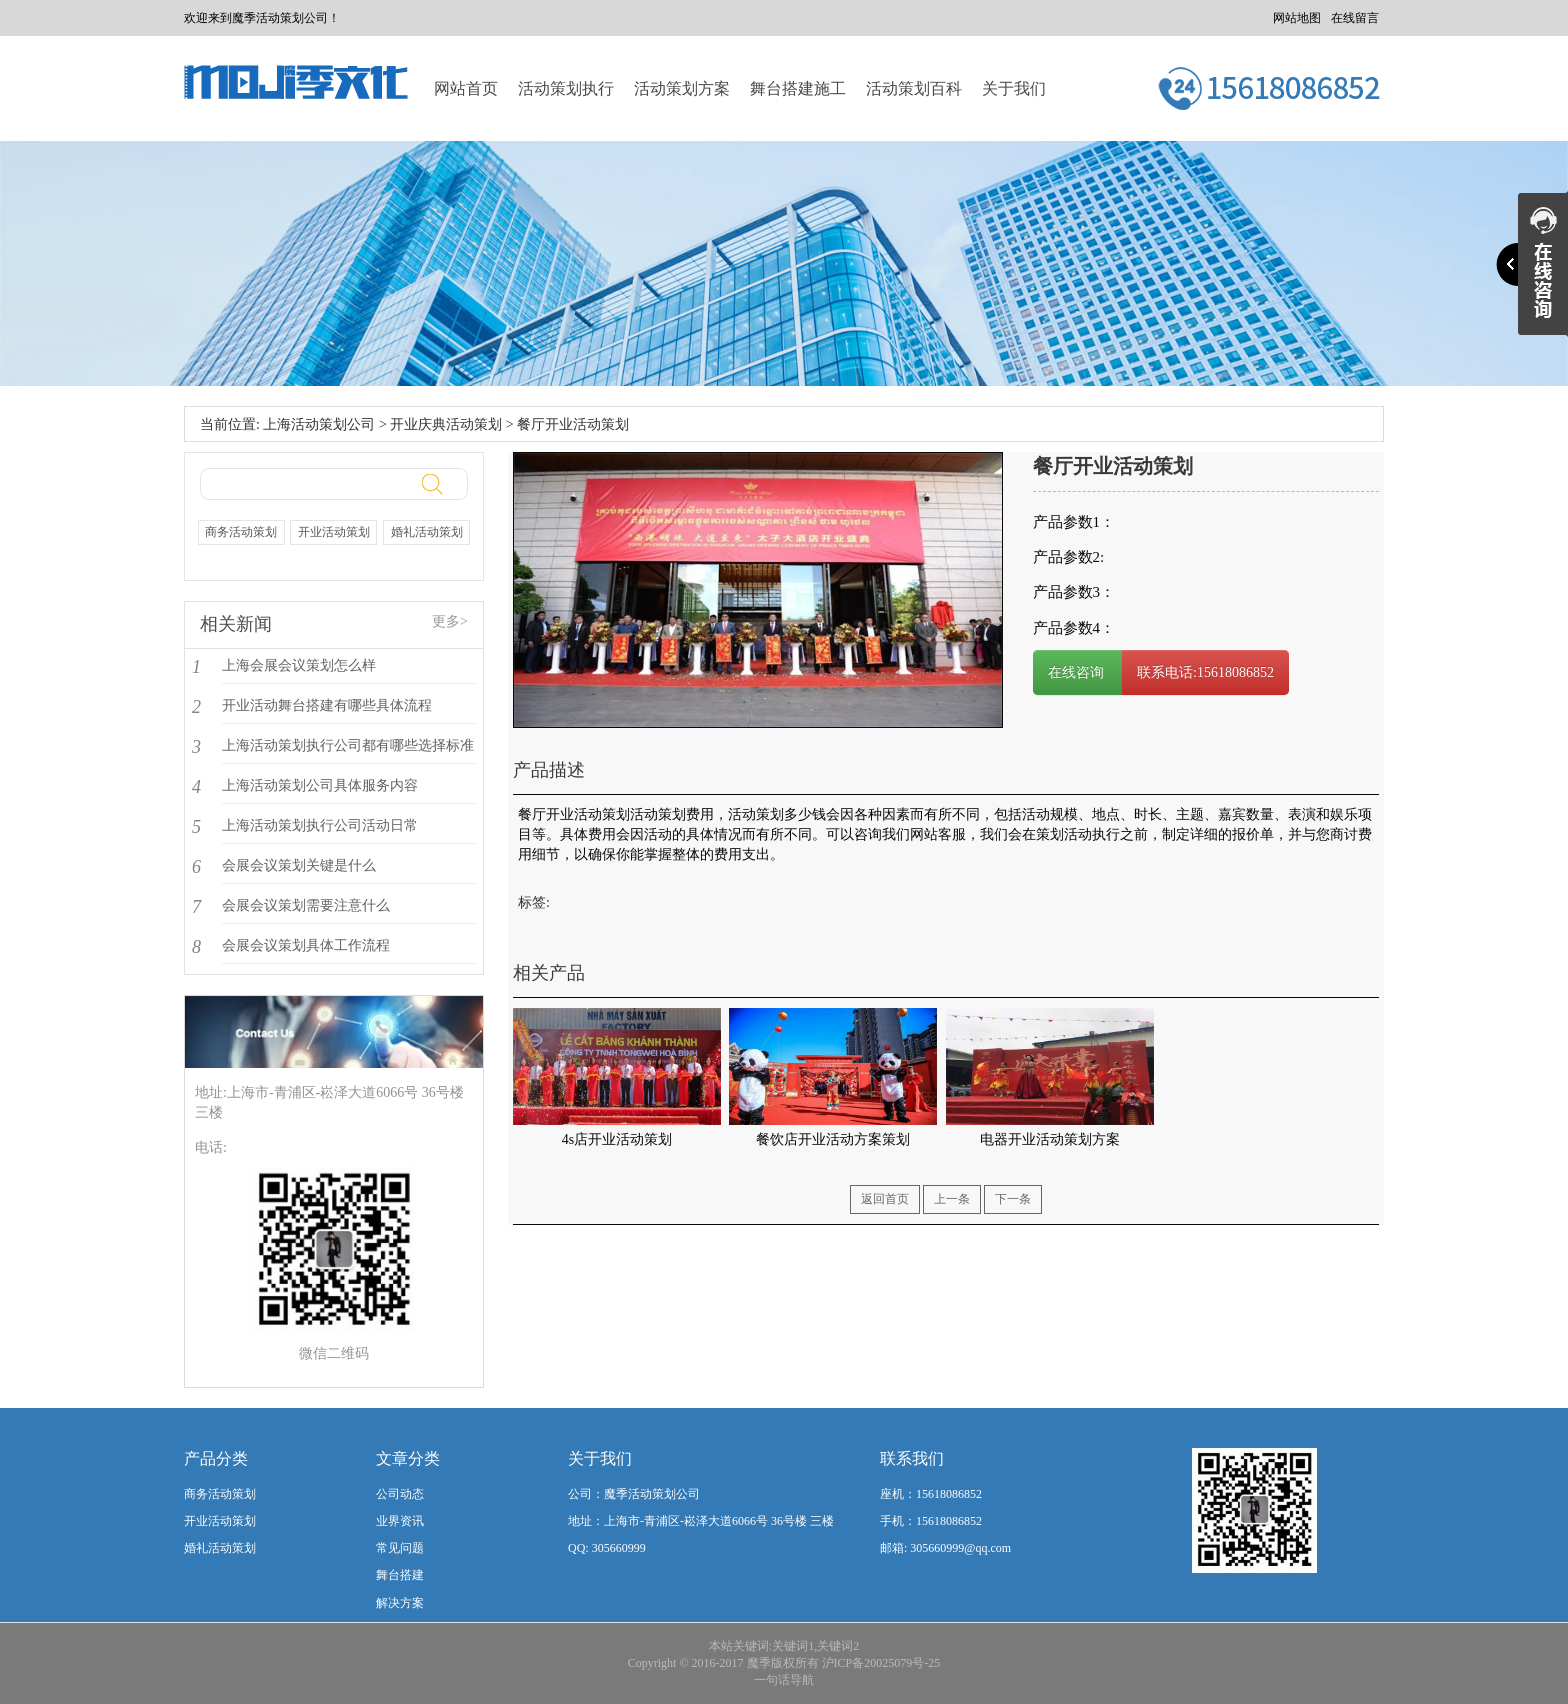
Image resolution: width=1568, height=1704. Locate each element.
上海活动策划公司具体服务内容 (320, 785)
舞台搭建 (400, 1575)
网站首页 (466, 88)
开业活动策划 (334, 532)
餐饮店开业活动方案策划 (833, 1139)
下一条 (1013, 1199)
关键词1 (793, 1646)
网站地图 (1297, 18)
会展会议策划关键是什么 (299, 865)
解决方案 (400, 1603)
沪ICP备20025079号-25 (881, 1663)
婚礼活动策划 (427, 532)
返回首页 (885, 1199)
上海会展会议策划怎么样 (299, 665)
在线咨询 (1078, 672)
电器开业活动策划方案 (1050, 1139)
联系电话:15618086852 (1205, 672)
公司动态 (400, 1494)
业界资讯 (400, 1521)
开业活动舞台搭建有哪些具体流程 (327, 705)
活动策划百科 (914, 88)
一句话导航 (784, 1680)
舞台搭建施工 (798, 88)
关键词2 (838, 1646)
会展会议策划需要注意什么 (306, 905)
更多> (450, 621)
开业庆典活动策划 (446, 424)
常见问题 (400, 1548)
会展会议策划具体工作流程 (306, 945)
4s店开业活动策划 (617, 1139)
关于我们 (1014, 88)
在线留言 (1355, 18)
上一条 (952, 1199)
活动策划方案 (682, 88)
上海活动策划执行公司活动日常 (320, 825)
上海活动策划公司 (319, 424)
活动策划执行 (566, 88)
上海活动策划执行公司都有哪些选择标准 (348, 745)
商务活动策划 (241, 532)
